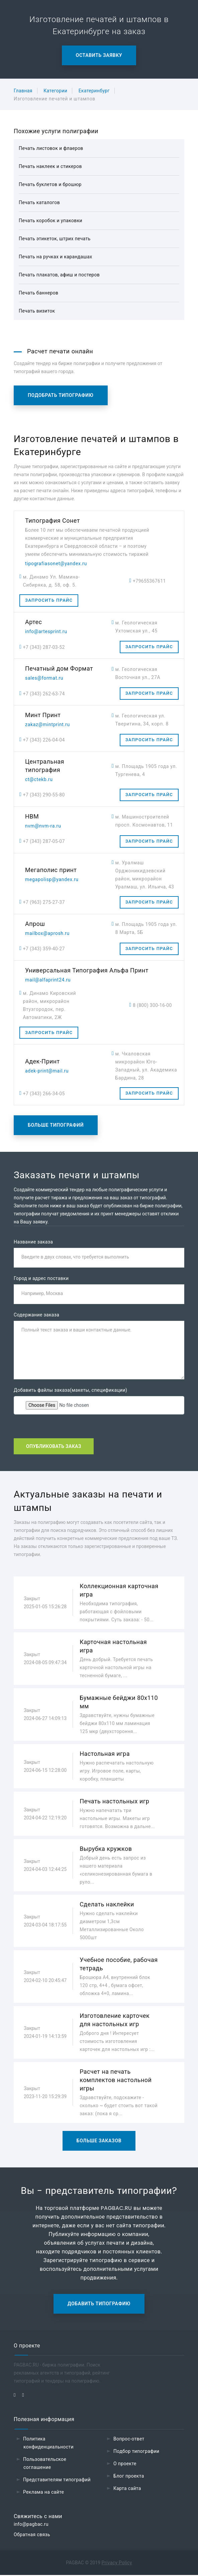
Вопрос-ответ (128, 2439)
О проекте (124, 2464)
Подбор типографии (136, 2452)
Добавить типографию (99, 2304)
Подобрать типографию (61, 395)
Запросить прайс (49, 600)
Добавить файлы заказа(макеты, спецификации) (70, 1390)
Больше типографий (56, 1125)
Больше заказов (99, 2141)
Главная (23, 90)
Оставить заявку (99, 55)
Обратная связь (32, 2535)
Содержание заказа (36, 1315)
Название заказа (33, 1241)
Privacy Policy (117, 2563)
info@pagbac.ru (31, 2525)
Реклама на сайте (43, 2493)
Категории (55, 90)
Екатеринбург (94, 90)
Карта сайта (127, 2489)
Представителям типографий (57, 2480)
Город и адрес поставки (41, 1278)
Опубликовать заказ (53, 1447)
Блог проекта (128, 2477)
